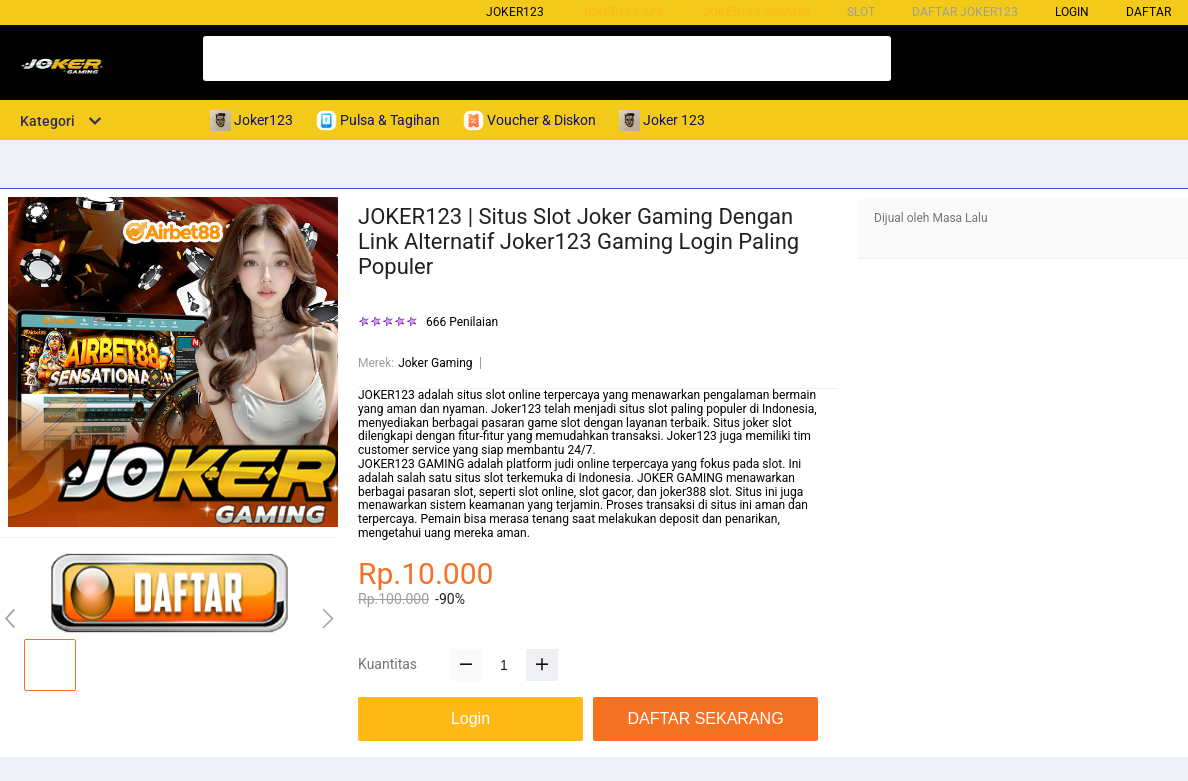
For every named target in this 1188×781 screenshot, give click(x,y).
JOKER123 (386, 395)
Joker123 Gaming (756, 12)
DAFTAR (1148, 12)
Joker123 (515, 12)
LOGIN (1072, 12)
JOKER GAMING (680, 478)
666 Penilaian (462, 322)
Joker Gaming (435, 363)
